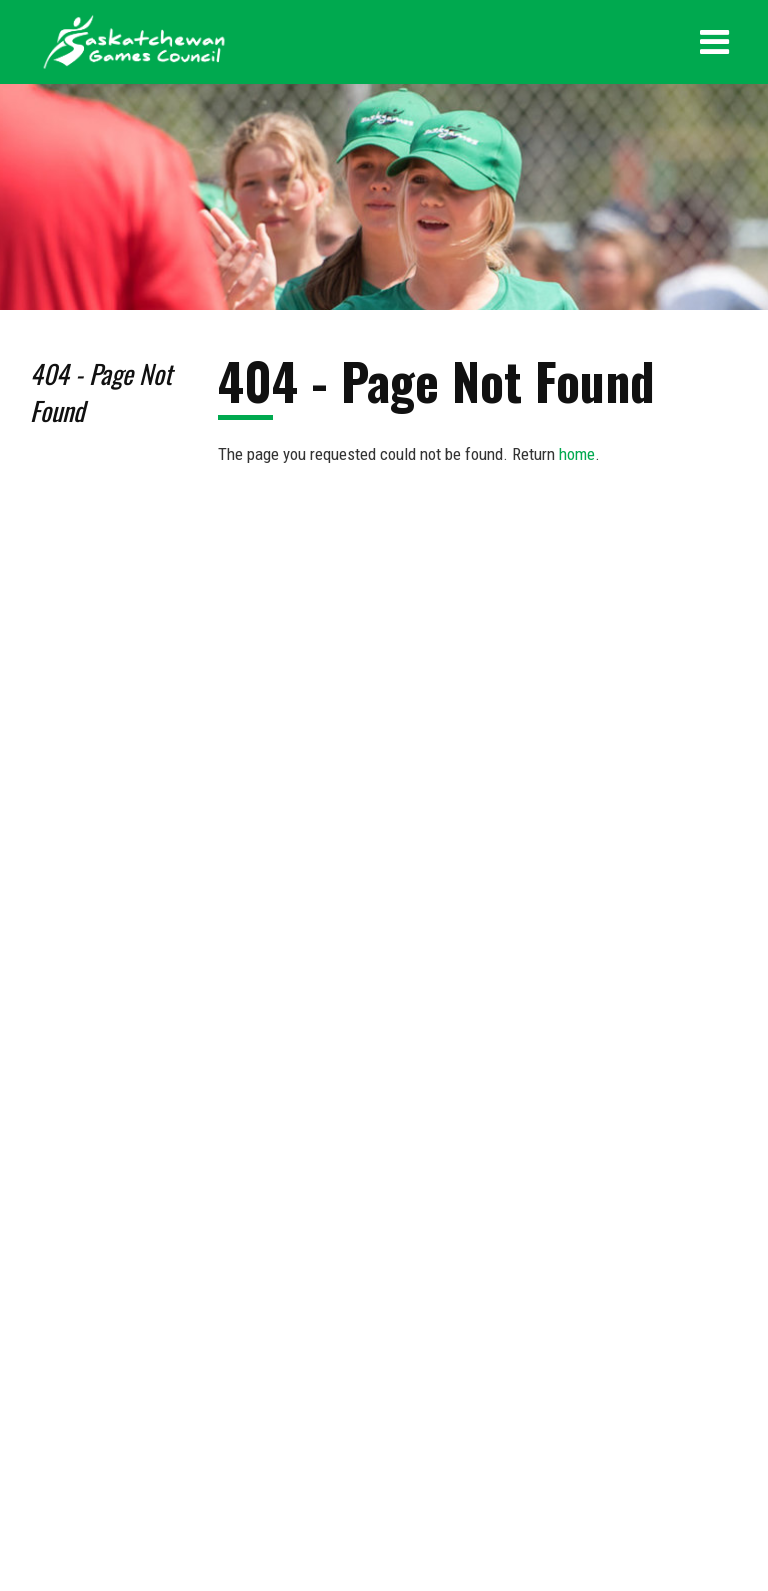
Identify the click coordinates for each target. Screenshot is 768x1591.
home (577, 454)
